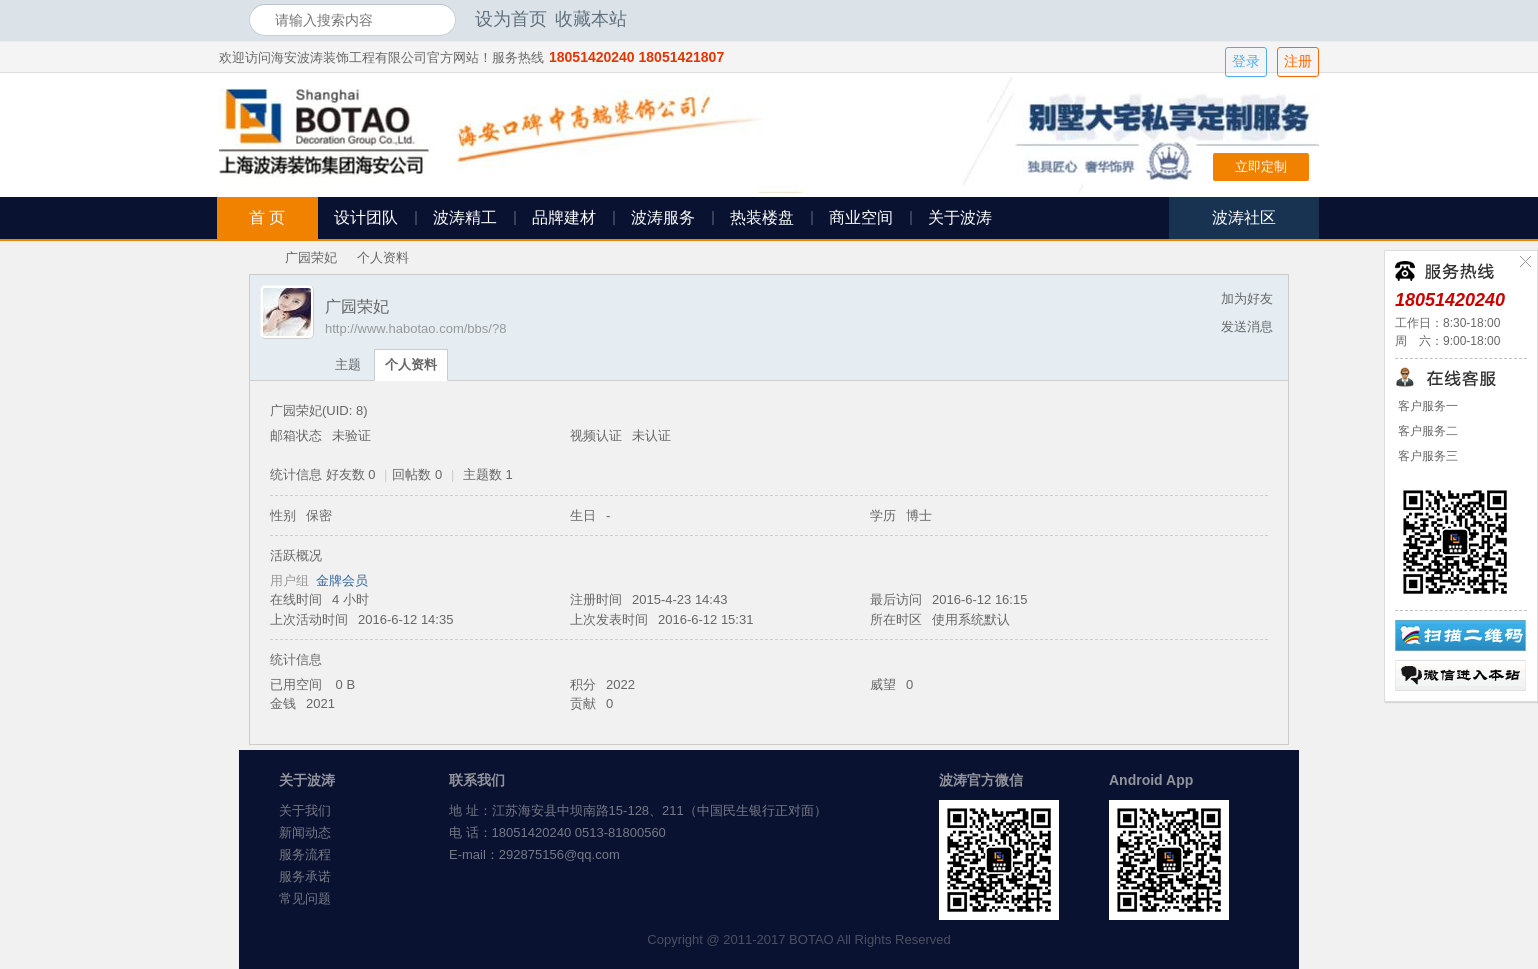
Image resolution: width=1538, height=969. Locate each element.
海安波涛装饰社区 (257, 257)
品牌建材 (564, 217)
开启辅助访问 (1284, 19)
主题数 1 (488, 474)
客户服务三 (1426, 456)
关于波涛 (960, 217)
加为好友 (1247, 298)
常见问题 (305, 898)
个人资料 (411, 364)
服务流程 (305, 854)
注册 (1298, 61)
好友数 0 (351, 474)
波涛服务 (663, 217)
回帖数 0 (417, 474)
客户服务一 (1426, 406)
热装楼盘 (762, 217)
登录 (1246, 61)
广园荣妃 (311, 257)
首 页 (267, 217)
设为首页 (511, 19)
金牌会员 (342, 580)
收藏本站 (591, 19)
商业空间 (861, 217)
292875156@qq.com (559, 854)
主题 (348, 364)
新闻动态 (305, 832)
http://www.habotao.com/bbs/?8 (415, 328)
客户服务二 (1426, 431)
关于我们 (305, 810)
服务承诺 (305, 876)
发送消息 (1247, 326)
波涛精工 (465, 217)
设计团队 (366, 217)
